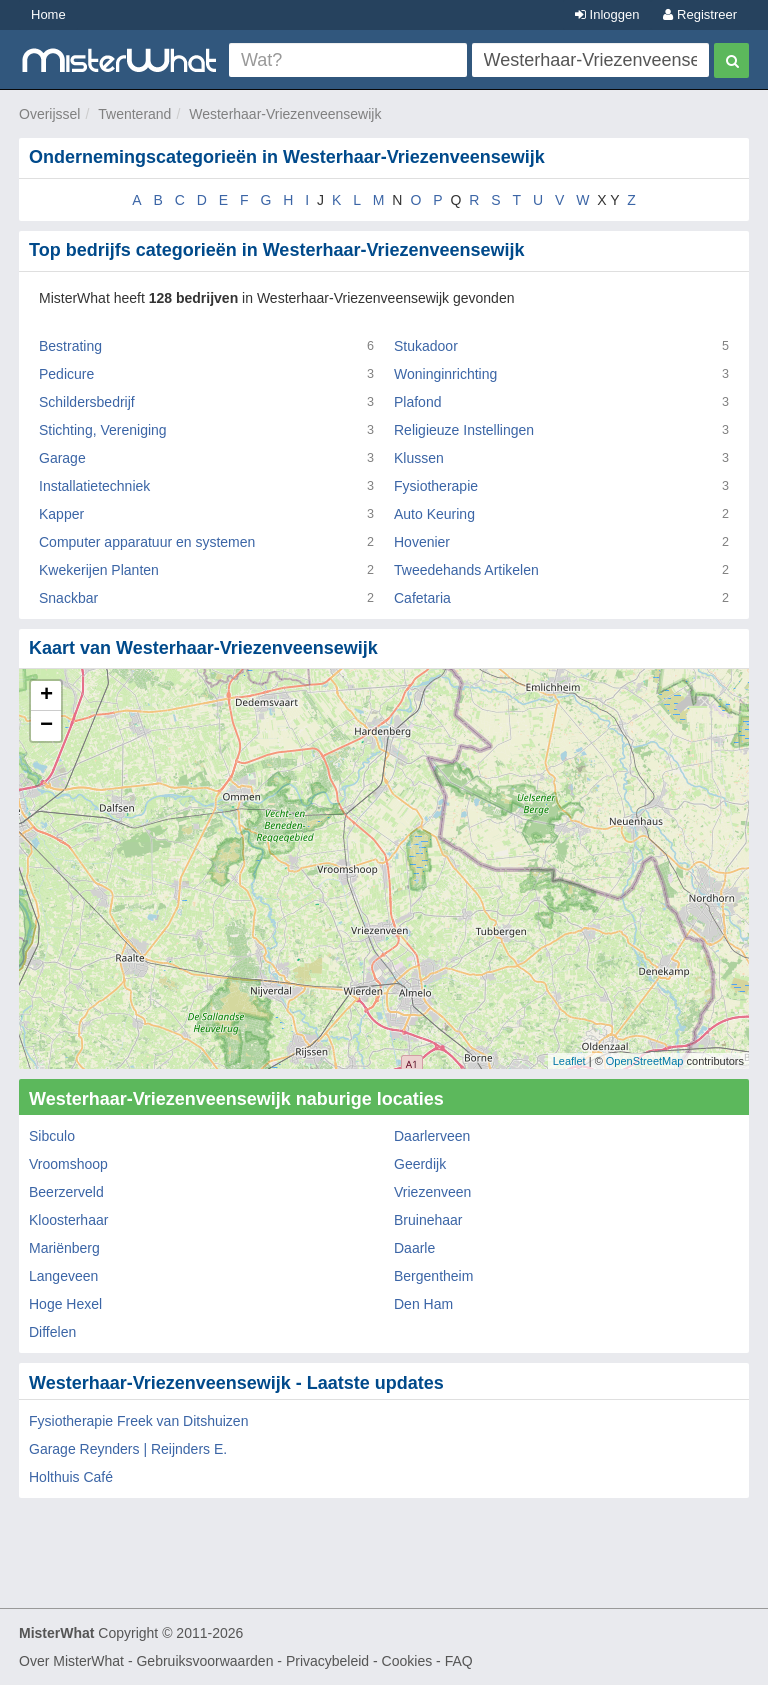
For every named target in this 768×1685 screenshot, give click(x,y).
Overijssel (49, 114)
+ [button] (46, 696)
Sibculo (52, 1136)
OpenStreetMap (645, 1061)
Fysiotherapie (436, 486)
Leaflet (569, 1061)
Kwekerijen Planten (99, 570)
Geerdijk (420, 1164)
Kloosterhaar (68, 1220)
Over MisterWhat (71, 1661)
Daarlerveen (432, 1136)
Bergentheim (433, 1276)
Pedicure (66, 374)
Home (48, 14)
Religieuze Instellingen (464, 430)
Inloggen (607, 14)
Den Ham (423, 1304)
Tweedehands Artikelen (466, 570)
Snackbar (68, 598)
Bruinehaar (428, 1220)
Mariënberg (64, 1248)
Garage (62, 458)
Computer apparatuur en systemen (147, 542)
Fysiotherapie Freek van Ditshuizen (138, 1421)
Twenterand (134, 114)
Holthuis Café (71, 1477)
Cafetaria (422, 598)
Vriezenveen (432, 1192)
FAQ (459, 1661)
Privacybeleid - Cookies (359, 1661)
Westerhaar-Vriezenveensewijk (285, 114)
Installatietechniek (94, 486)
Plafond (417, 402)
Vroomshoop (68, 1164)
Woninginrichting (445, 374)
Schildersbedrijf (87, 402)
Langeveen (63, 1276)
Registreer (700, 14)
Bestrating (70, 346)
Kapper (61, 514)
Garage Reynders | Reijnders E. (128, 1449)
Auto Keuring (434, 514)
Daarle (414, 1248)
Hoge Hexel (65, 1304)
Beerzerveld (66, 1192)
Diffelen (52, 1332)
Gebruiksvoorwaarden (204, 1661)
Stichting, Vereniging (103, 430)
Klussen (419, 458)
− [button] (46, 726)
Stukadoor (426, 346)
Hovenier (422, 542)
